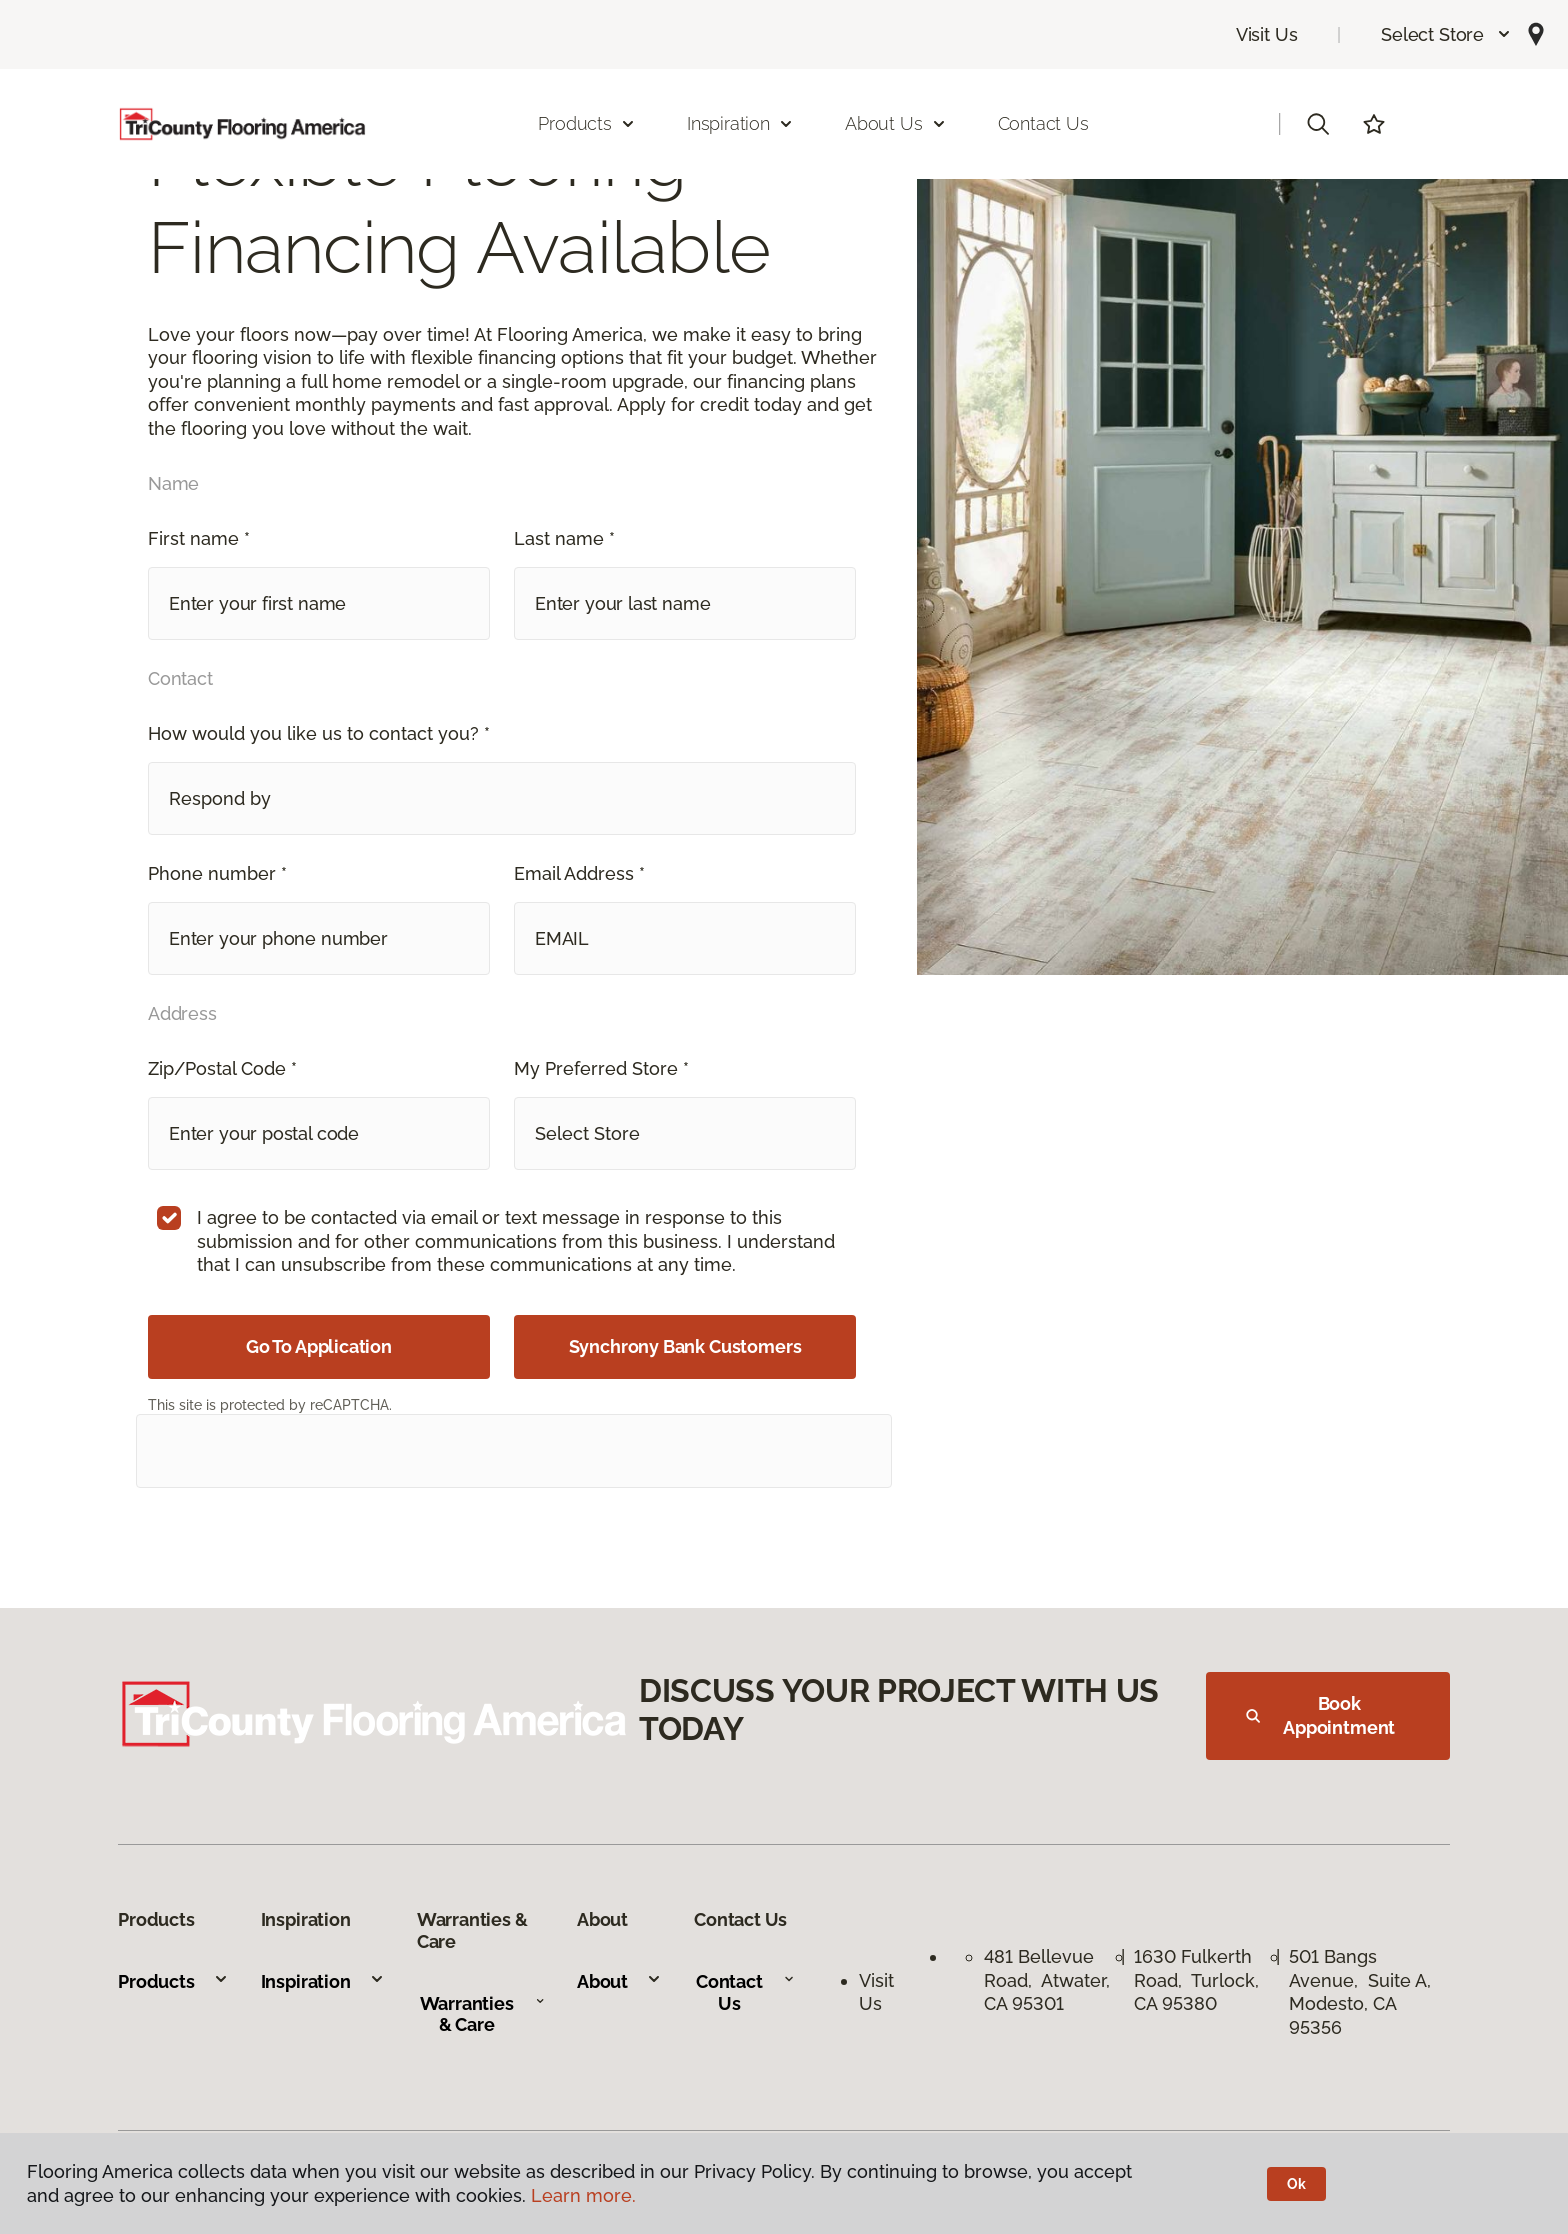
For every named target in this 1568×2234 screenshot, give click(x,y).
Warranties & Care (482, 2014)
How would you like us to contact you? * (319, 733)
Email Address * (579, 873)
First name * (199, 538)
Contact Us (1043, 123)
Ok (1296, 2184)
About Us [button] (896, 123)
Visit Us (1267, 34)
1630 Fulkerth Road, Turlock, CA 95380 (1196, 1980)
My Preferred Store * (601, 1068)
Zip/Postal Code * (222, 1068)
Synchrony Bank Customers (685, 1346)
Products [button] (587, 123)
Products (173, 1981)
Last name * (564, 538)
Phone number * (217, 873)
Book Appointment (1320, 1715)
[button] (1446, 34)
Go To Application (319, 1346)
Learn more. (583, 2195)
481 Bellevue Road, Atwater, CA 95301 (1047, 1980)
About (619, 1981)
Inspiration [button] (740, 123)
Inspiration (323, 1981)
